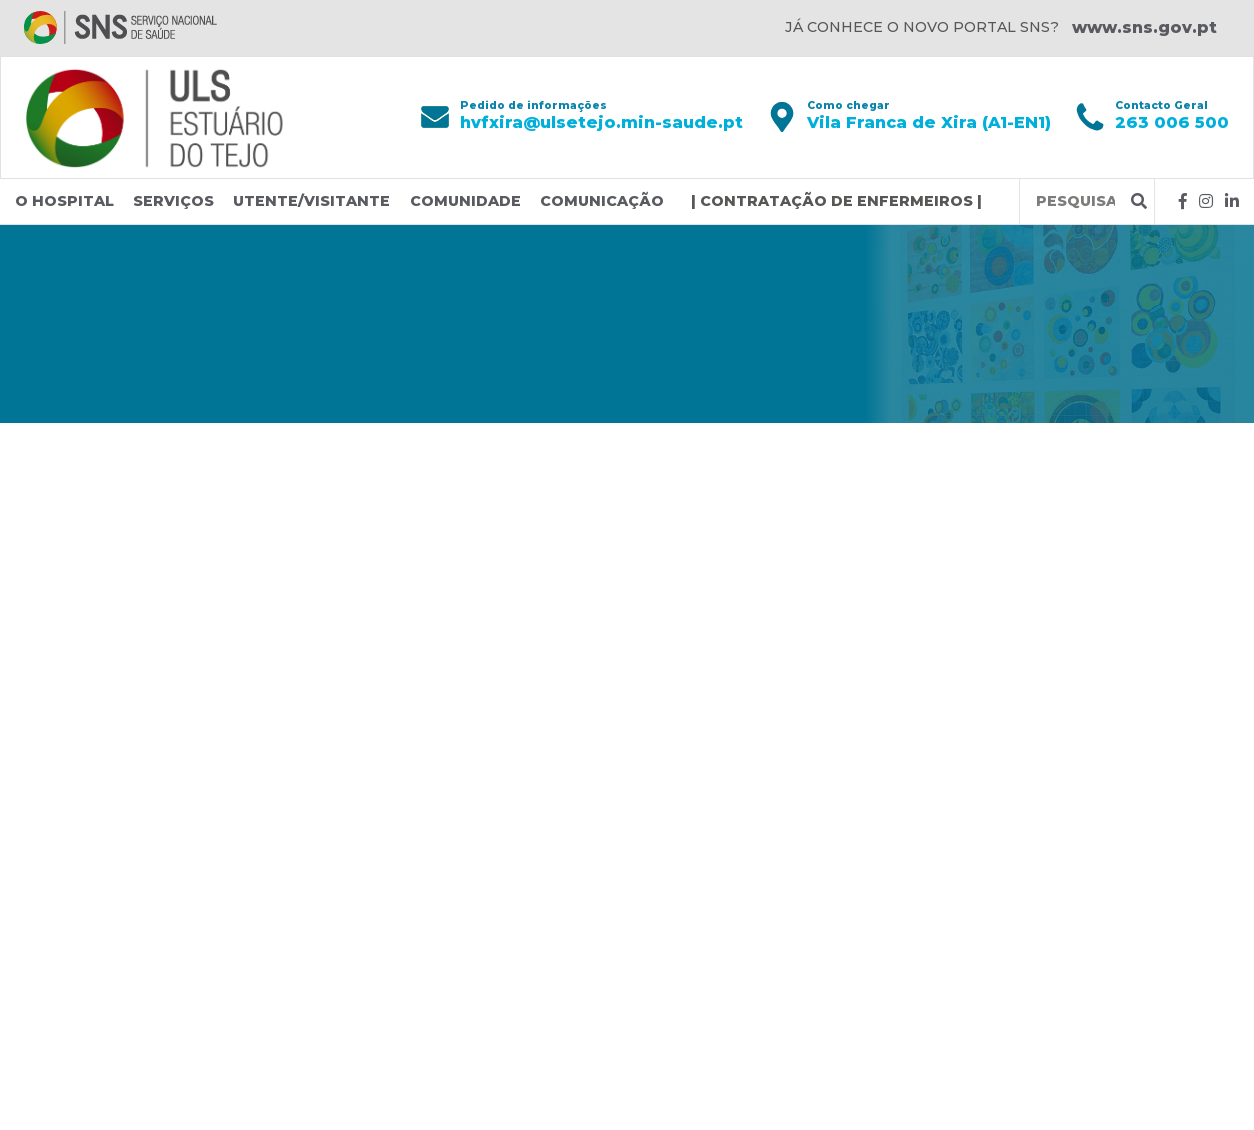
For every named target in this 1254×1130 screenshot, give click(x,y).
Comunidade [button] (465, 201)
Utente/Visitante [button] (311, 201)
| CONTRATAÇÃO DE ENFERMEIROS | (836, 201)
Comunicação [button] (602, 201)
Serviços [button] (173, 201)
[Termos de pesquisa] (1075, 201)
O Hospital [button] (64, 201)
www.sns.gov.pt (1144, 27)
